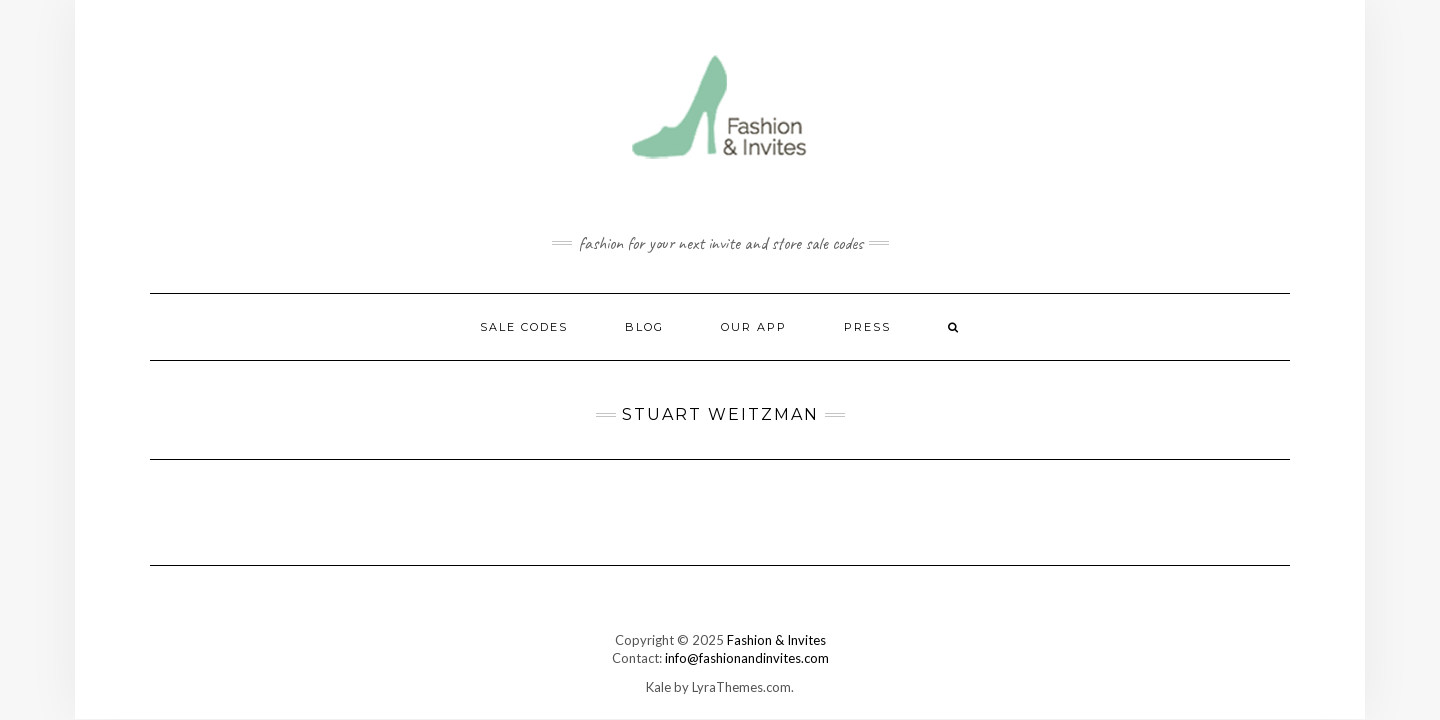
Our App (754, 327)
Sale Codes (524, 327)
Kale (658, 687)
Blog (644, 327)
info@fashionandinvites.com (747, 658)
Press (867, 327)
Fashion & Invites (776, 640)
